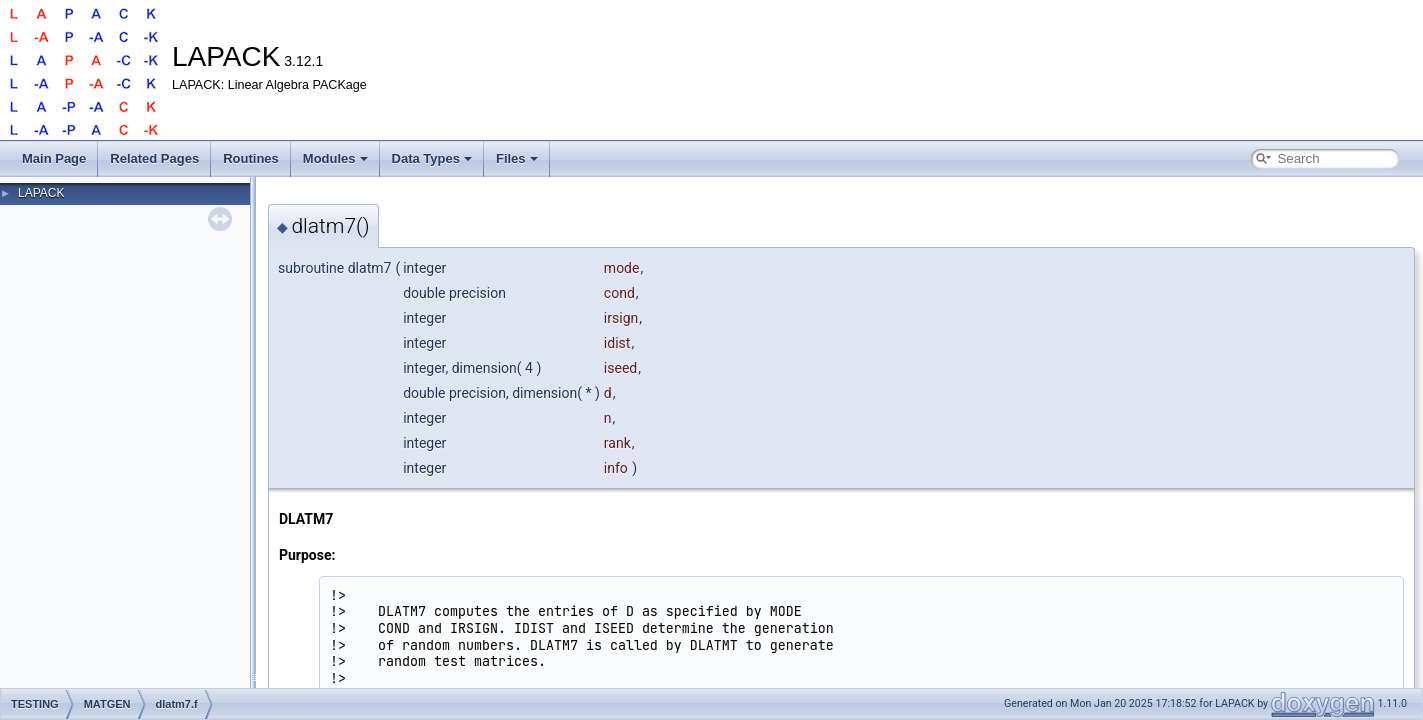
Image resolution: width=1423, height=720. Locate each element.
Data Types (432, 158)
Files (517, 158)
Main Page (54, 158)
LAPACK (41, 193)
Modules (335, 158)
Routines (251, 158)
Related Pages (154, 158)
